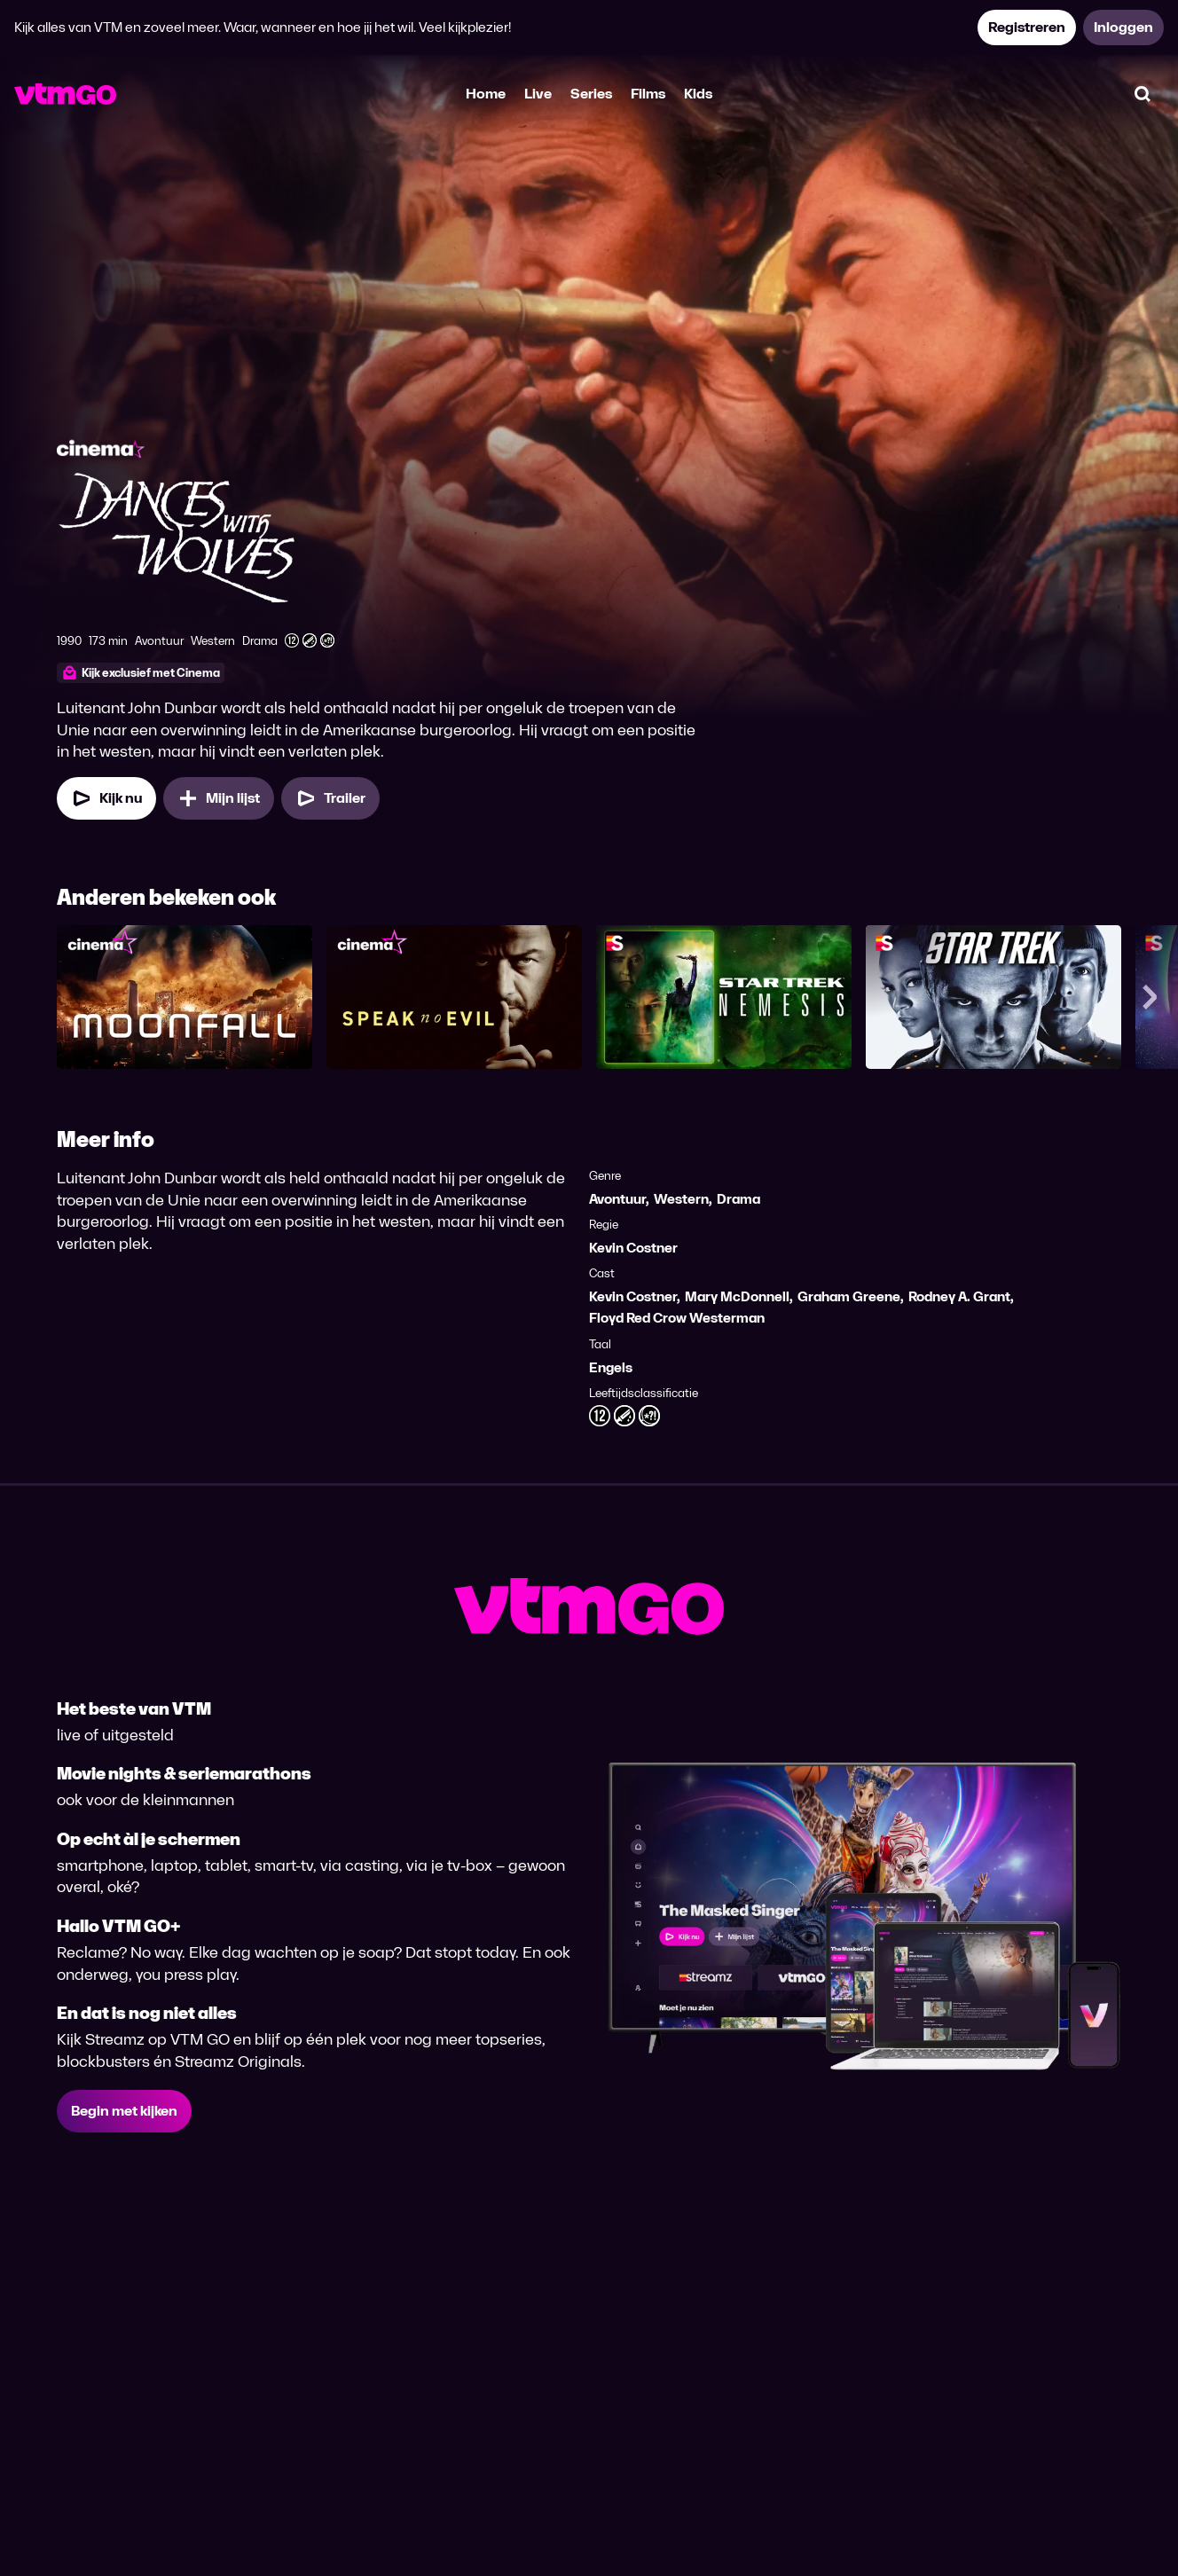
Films (648, 93)
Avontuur (617, 1198)
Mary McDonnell (737, 1296)
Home (486, 93)
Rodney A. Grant (959, 1296)
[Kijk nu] (106, 798)
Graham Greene (848, 1296)
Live (538, 93)
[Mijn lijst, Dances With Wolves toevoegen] (218, 798)
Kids (698, 93)
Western (681, 1198)
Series (591, 93)
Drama (738, 1198)
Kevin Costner (633, 1247)
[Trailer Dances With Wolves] (330, 798)
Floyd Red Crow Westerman (677, 1317)
